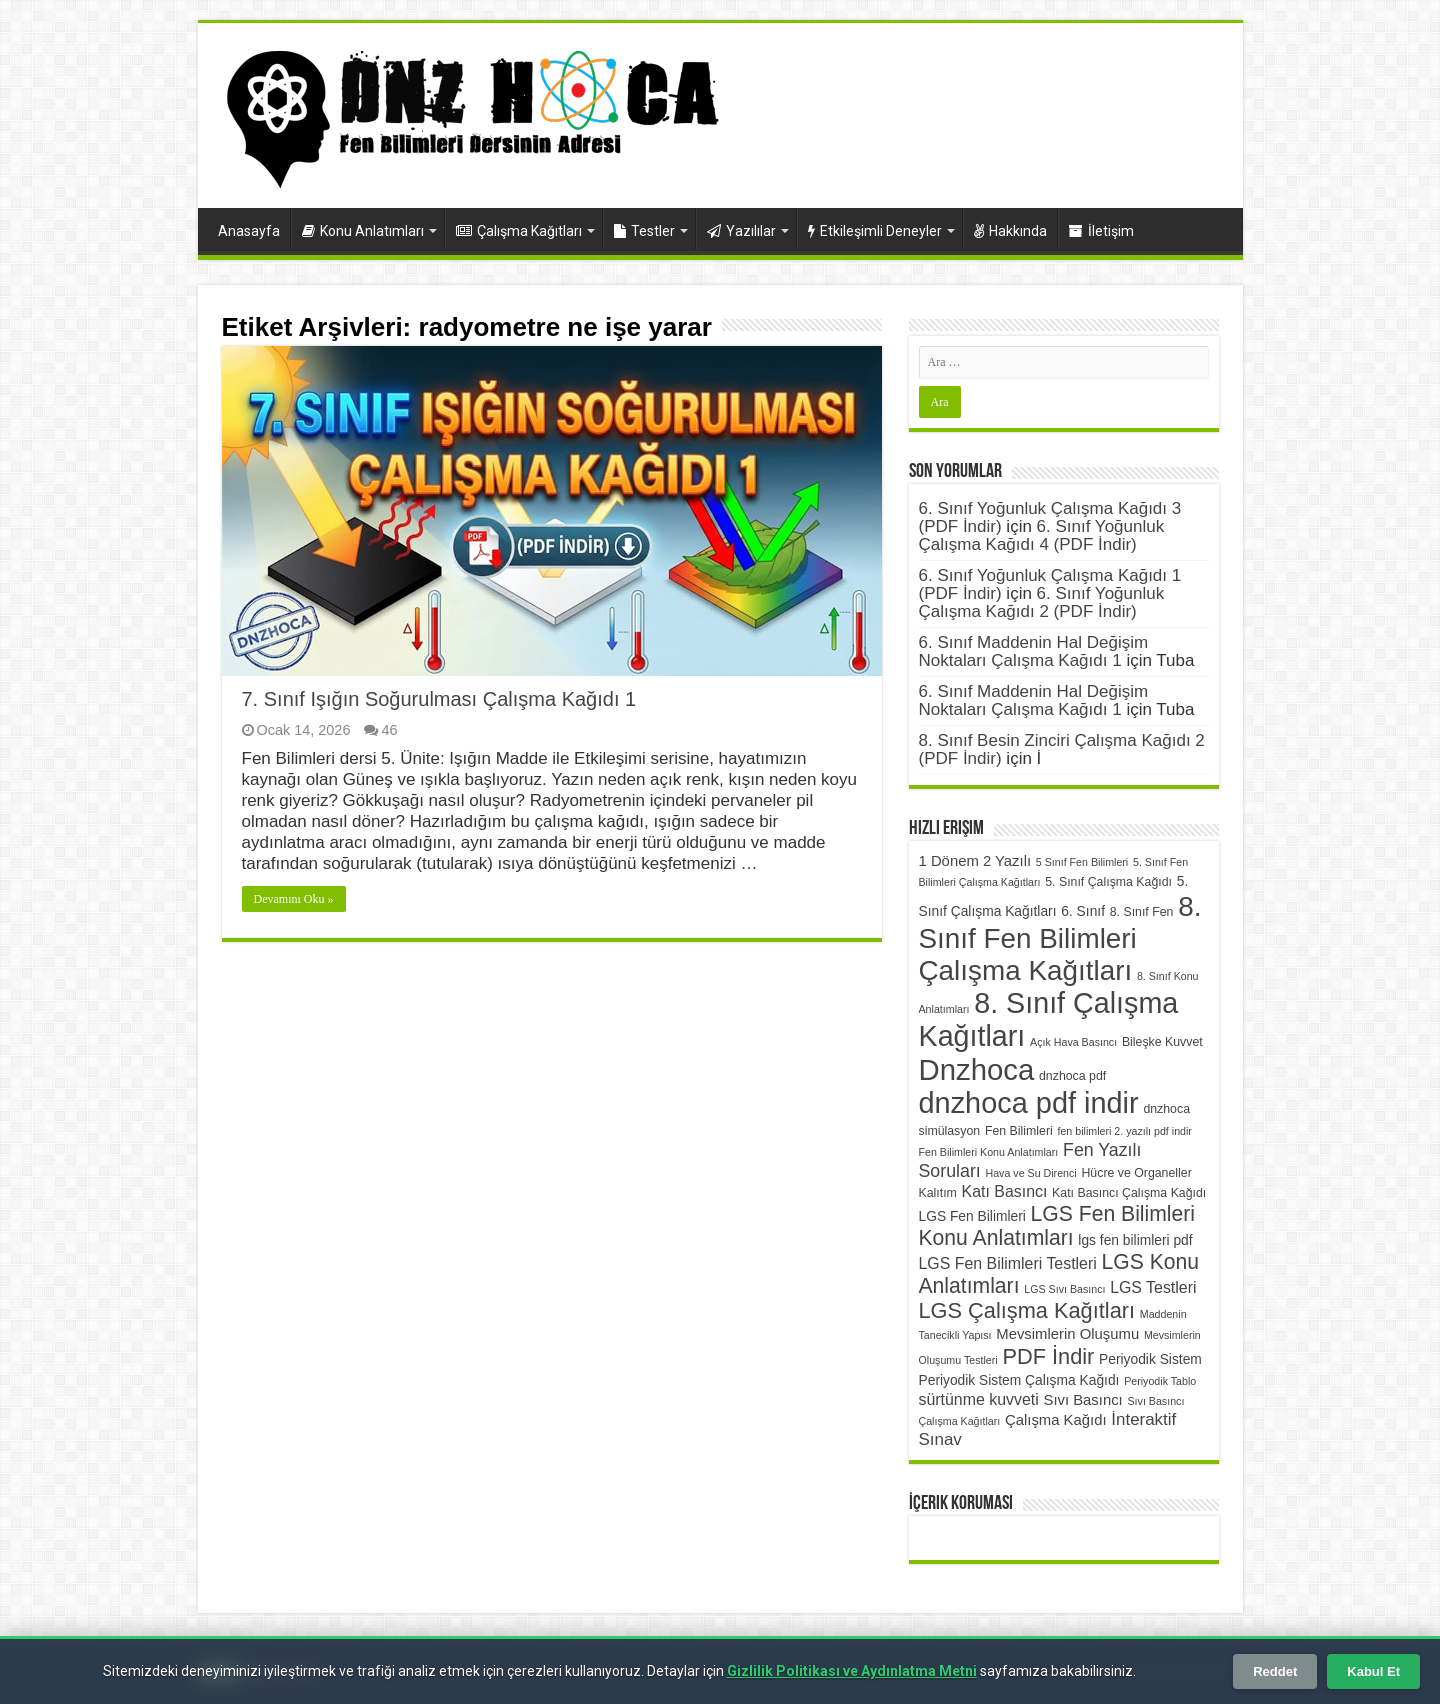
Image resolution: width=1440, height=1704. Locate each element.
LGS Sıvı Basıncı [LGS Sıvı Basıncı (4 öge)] (1064, 1289)
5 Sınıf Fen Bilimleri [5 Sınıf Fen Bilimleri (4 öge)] (1082, 862)
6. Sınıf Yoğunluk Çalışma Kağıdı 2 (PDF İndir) (1042, 602)
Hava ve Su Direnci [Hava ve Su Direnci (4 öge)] (1031, 1173)
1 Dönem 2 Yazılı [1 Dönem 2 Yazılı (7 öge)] (975, 861)
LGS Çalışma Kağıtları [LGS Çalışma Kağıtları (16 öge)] (1027, 1310)
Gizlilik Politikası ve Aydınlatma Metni (852, 1671)
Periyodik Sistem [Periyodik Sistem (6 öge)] (1150, 1359)
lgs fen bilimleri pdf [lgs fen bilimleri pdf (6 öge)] (1135, 1240)
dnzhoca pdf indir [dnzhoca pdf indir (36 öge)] (1029, 1103)
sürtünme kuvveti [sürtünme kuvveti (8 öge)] (979, 1399)
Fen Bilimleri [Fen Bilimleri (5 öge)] (1019, 1131)
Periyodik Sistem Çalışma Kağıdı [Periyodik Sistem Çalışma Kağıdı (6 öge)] (1019, 1380)
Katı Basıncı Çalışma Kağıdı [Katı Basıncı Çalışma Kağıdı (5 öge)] (1129, 1193)
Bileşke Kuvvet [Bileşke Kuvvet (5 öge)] (1162, 1042)
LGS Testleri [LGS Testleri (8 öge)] (1153, 1287)
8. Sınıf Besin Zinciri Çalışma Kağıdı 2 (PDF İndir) (1062, 749)
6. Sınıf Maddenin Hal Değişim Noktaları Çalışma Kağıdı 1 (1034, 651)
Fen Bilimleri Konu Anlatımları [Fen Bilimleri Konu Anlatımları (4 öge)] (989, 1152)
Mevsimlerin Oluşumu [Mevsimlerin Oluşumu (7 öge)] (1067, 1334)
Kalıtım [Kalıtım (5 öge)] (938, 1193)
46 (389, 730)
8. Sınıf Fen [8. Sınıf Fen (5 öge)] (1142, 912)
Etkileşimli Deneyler (875, 231)
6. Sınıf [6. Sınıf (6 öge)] (1083, 911)
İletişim (1101, 231)
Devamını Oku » (294, 899)
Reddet (1275, 1671)
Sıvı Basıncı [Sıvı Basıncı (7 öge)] (1082, 1400)
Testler (644, 231)
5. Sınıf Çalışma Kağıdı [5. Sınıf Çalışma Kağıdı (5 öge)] (1108, 882)
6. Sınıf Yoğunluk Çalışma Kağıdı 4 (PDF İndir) (1042, 535)
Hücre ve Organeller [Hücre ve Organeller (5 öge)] (1136, 1173)
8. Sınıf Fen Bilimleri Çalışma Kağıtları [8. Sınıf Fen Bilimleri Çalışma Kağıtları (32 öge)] (1060, 938)
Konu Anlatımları (363, 231)
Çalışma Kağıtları (519, 231)
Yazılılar (741, 231)
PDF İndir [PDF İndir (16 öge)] (1048, 1356)
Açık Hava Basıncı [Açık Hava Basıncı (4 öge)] (1073, 1042)
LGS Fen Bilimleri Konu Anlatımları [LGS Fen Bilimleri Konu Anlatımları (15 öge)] (1057, 1225)
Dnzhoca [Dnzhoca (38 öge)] (977, 1069)
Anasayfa (249, 231)
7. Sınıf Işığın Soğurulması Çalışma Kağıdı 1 (439, 699)
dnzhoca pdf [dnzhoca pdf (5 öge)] (1072, 1076)
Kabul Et (1373, 1671)
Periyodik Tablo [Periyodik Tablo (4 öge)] (1160, 1381)
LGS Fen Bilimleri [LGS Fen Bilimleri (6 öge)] (972, 1216)
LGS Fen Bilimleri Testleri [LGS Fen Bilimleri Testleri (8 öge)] (1008, 1263)
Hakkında (1010, 231)
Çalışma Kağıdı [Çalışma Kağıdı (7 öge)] (1056, 1420)
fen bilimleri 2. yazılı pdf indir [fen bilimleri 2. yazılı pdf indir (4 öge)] (1124, 1131)
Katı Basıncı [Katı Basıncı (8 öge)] (1005, 1191)
